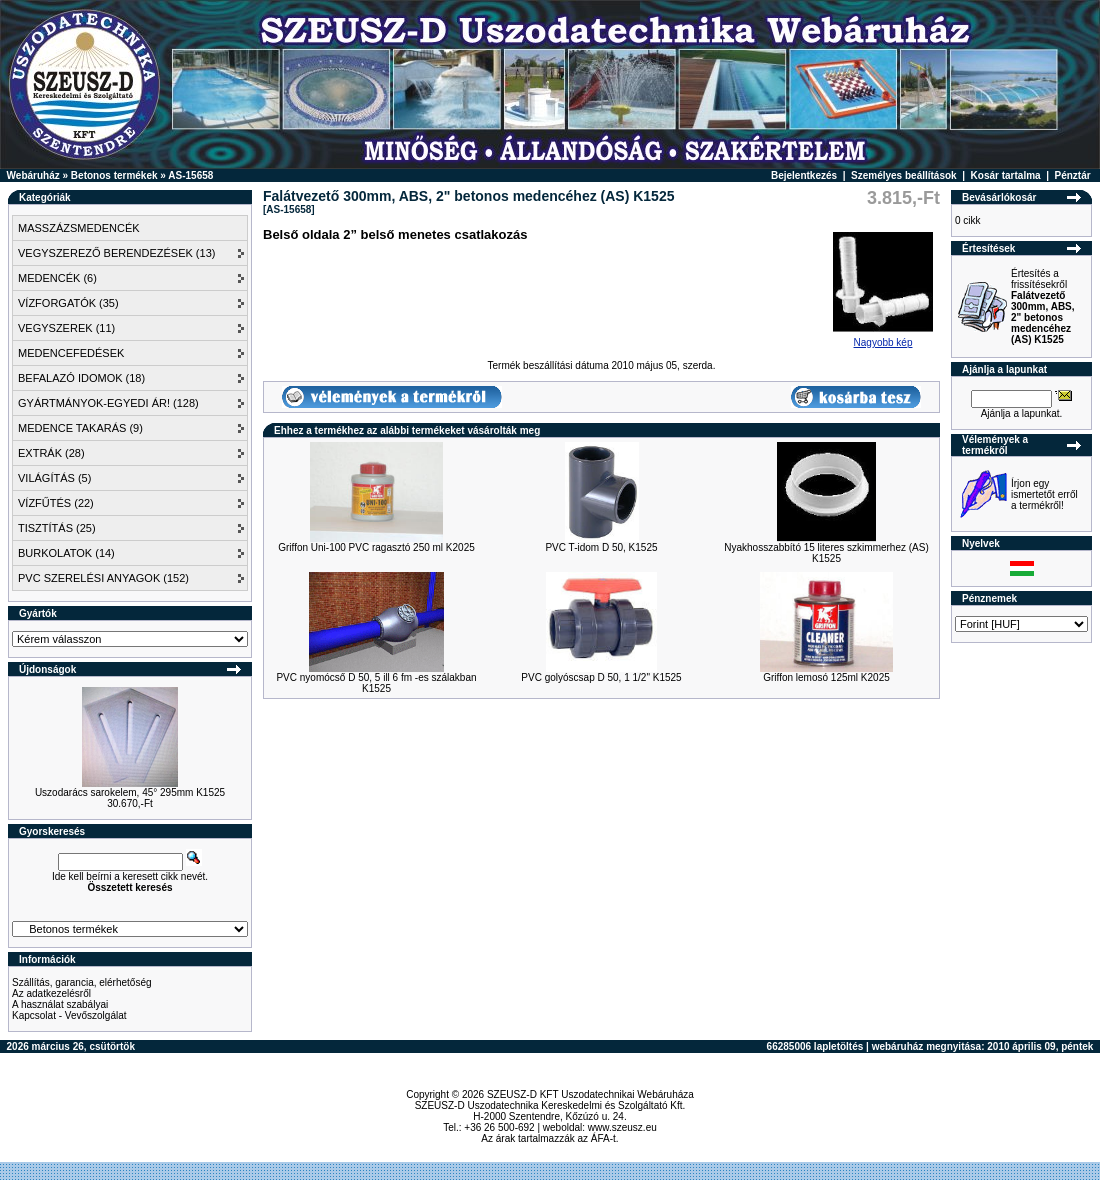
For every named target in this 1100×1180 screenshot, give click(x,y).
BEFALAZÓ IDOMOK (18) (81, 378)
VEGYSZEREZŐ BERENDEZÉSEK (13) (116, 253)
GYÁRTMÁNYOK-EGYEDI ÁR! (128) (108, 403)
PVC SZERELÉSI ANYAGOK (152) (103, 578)
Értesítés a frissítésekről (1043, 306)
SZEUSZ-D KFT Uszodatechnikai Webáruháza (590, 1094)
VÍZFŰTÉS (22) (56, 503)
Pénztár (1073, 175)
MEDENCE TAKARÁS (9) (80, 428)
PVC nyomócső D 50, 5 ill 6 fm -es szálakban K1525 (376, 683)
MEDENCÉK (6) (57, 278)
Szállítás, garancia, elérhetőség (82, 982)
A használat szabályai (60, 1004)
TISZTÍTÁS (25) (57, 528)
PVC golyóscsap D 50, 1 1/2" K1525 (601, 677)
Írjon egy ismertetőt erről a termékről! (1044, 494)
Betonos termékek (114, 175)
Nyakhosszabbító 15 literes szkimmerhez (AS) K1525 (826, 553)
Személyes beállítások (904, 175)
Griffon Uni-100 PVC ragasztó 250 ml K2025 (376, 547)
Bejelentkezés (804, 175)
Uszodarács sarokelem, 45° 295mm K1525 (130, 792)
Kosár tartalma (1006, 175)
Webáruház (33, 175)
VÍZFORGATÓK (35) (68, 303)
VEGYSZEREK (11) (66, 328)
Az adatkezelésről (51, 993)
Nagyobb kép (883, 338)
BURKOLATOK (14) (66, 553)
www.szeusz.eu (622, 1127)
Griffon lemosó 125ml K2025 (826, 677)
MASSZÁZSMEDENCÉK (79, 228)
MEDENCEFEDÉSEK (71, 353)
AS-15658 (190, 175)
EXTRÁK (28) (51, 453)
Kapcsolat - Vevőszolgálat (69, 1015)
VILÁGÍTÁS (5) (54, 478)
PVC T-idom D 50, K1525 (601, 547)
